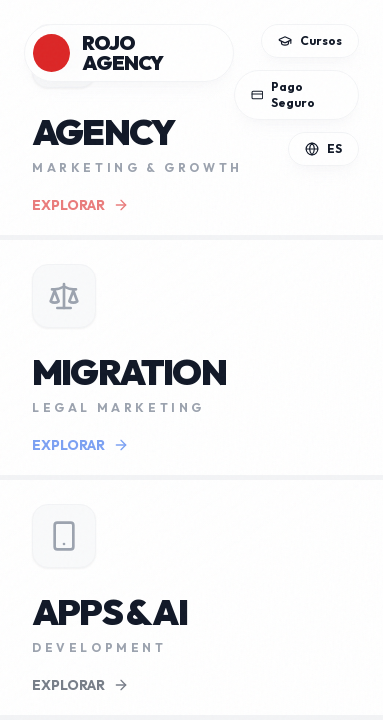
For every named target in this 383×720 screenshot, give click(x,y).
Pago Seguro (283, 94)
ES (323, 148)
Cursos (310, 40)
